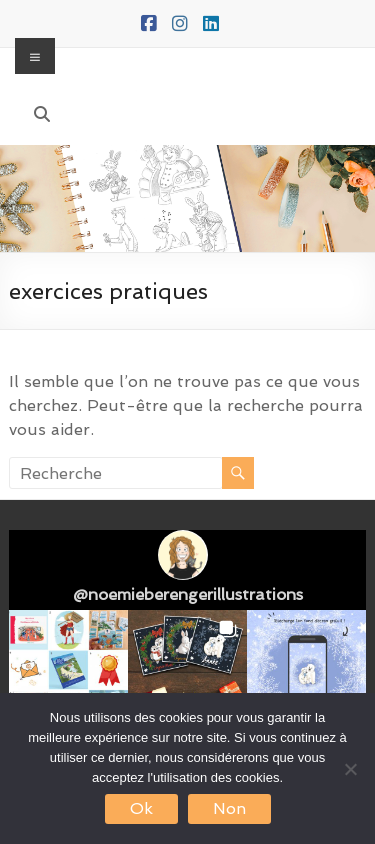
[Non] (350, 769)
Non (229, 808)
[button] (68, 669)
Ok (141, 808)
